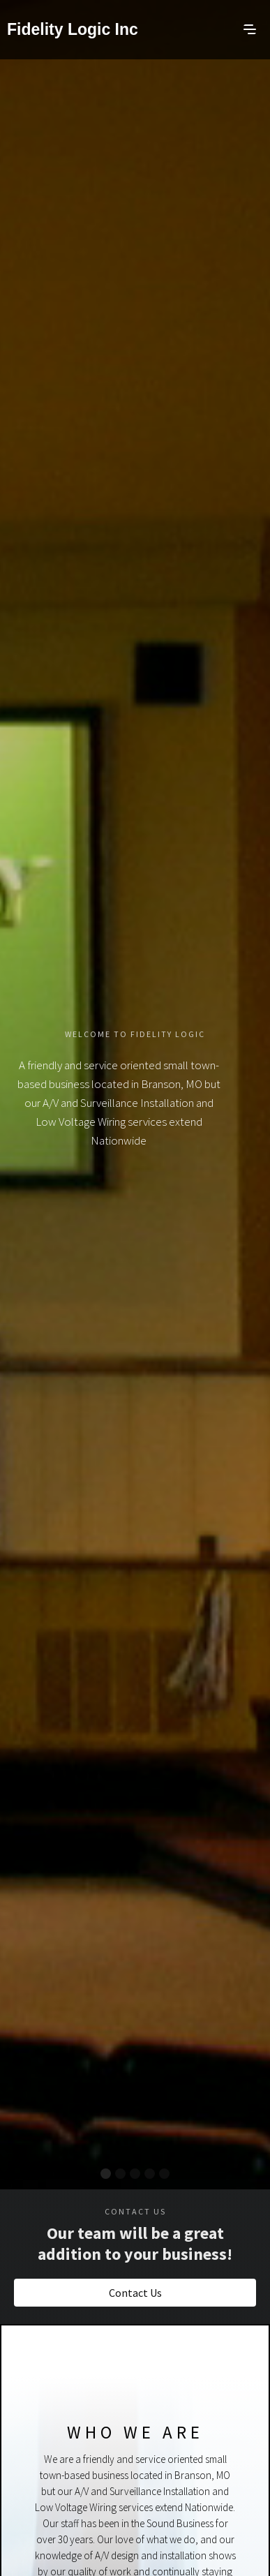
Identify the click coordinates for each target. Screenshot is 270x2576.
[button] (249, 28)
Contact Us (135, 2293)
